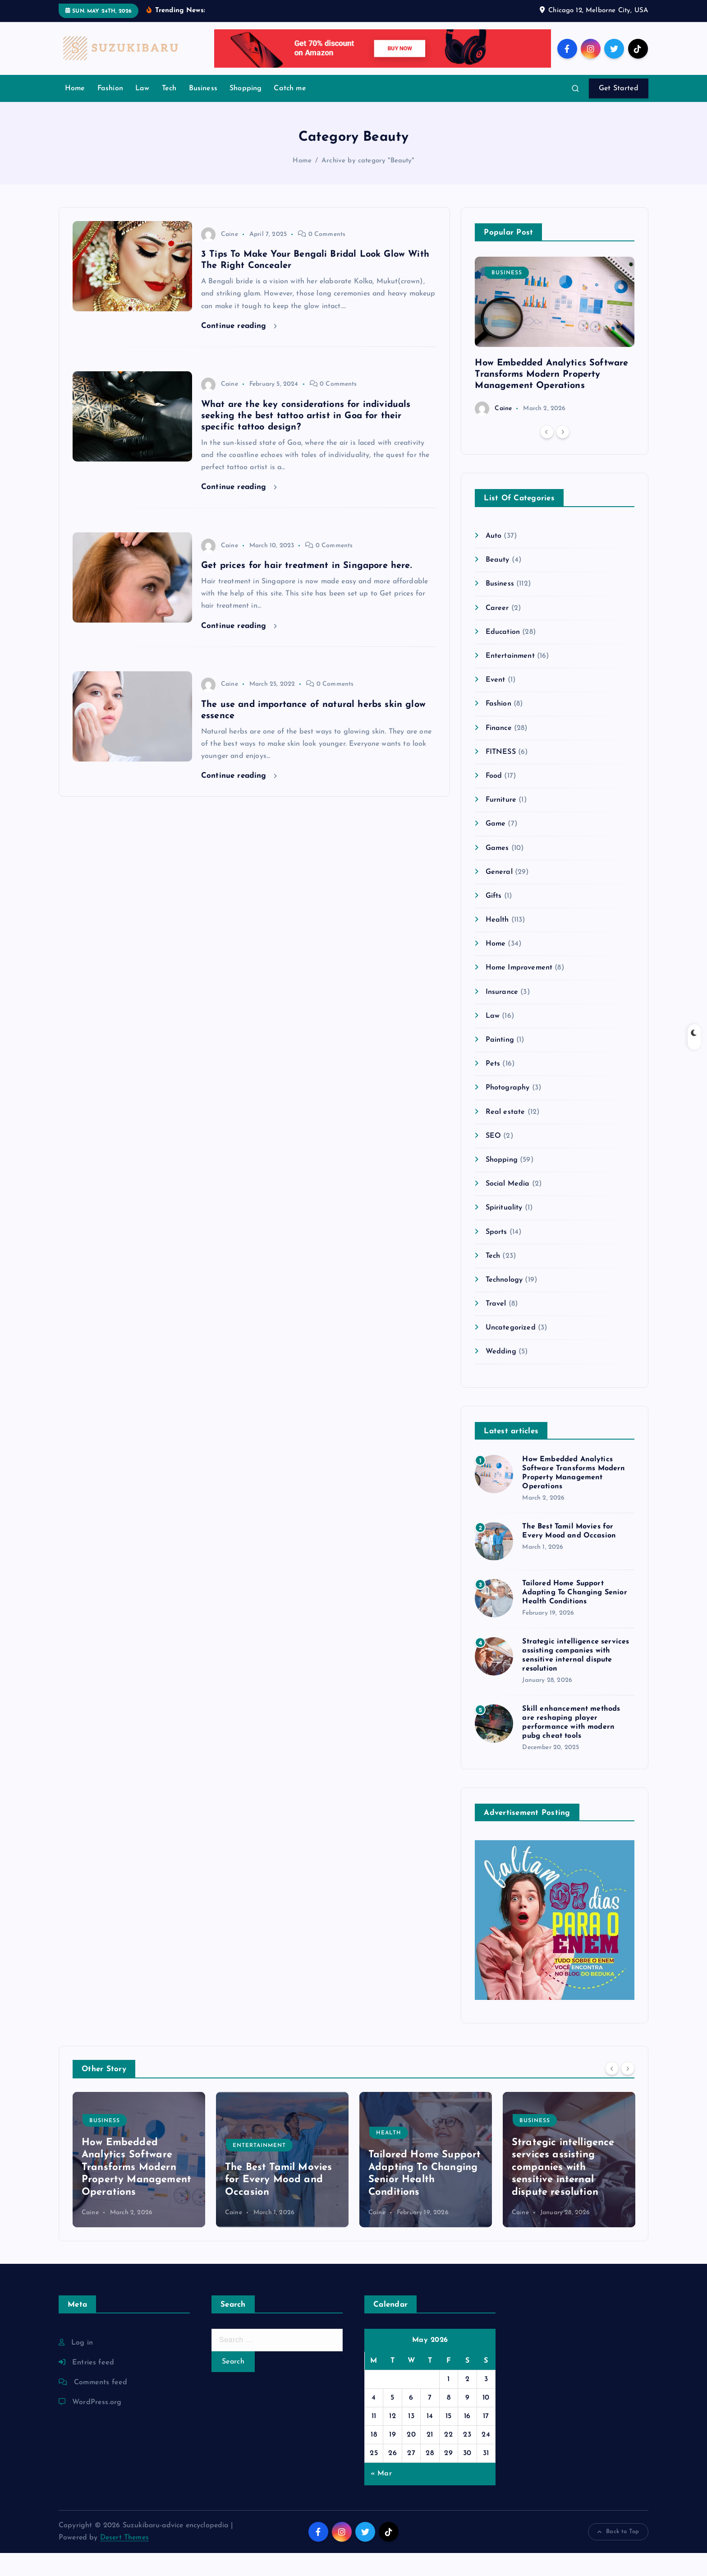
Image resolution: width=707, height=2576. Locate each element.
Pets (493, 1086)
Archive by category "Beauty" (367, 183)
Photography (508, 1110)
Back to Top (618, 2555)
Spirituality (504, 1230)
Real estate (505, 1135)
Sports (496, 1255)
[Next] (562, 455)
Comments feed (100, 2405)
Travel (496, 1326)
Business (203, 111)
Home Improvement (519, 990)
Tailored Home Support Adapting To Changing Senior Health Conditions (574, 1615)
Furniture (501, 822)
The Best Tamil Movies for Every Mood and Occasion (278, 2203)
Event (495, 702)
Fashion (110, 111)
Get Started (618, 111)
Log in (82, 2365)
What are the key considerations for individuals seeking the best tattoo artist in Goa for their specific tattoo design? (306, 439)
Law (142, 111)
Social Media (508, 1206)
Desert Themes (124, 2560)
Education (503, 655)
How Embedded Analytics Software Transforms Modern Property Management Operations (551, 397)
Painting (500, 1062)
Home (75, 111)
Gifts (494, 919)
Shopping (246, 111)
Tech (169, 111)
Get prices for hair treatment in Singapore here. (306, 588)
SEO (493, 1159)
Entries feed (93, 2385)
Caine (219, 257)
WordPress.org (96, 2425)
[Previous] (547, 455)
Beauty (498, 582)
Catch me (290, 111)
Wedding (501, 1374)
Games (497, 871)
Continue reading (239, 349)
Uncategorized (511, 1350)
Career (497, 631)
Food (494, 799)
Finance (499, 751)
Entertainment (510, 679)
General (499, 895)
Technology (504, 1302)
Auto (494, 559)
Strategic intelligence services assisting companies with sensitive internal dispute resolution (563, 2191)
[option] (554, 359)
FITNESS (501, 775)
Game (496, 846)
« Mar (381, 2496)
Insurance (502, 1015)
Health (497, 942)
